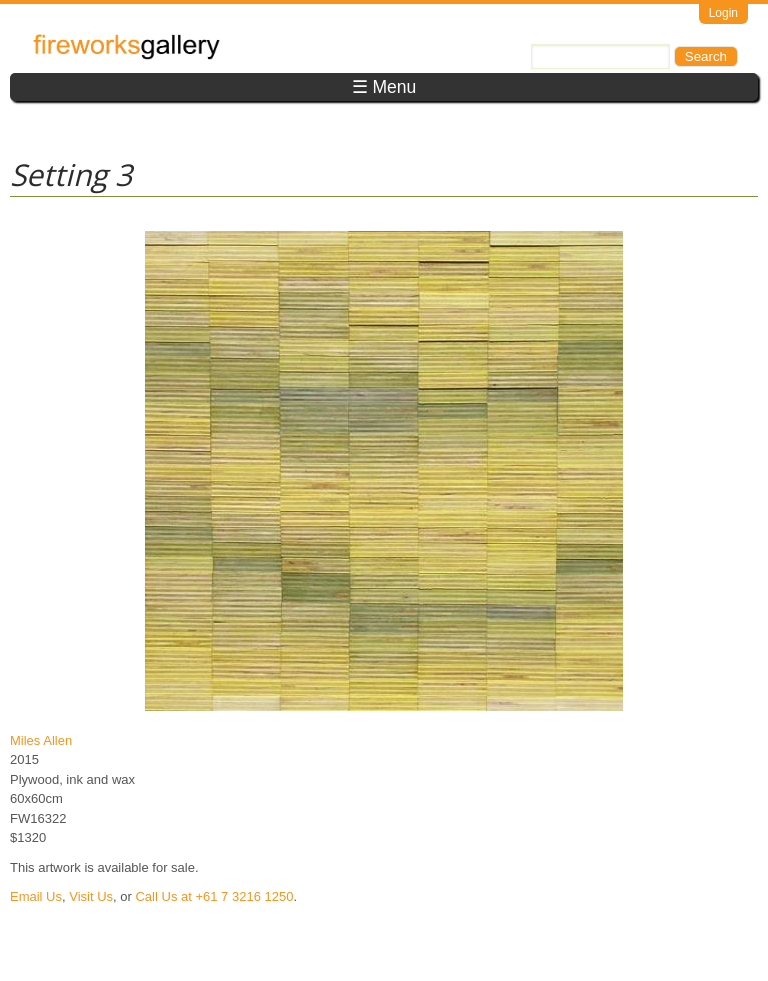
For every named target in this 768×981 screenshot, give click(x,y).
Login (723, 13)
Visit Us (91, 896)
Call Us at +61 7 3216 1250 (214, 896)
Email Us (36, 896)
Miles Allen (41, 740)
